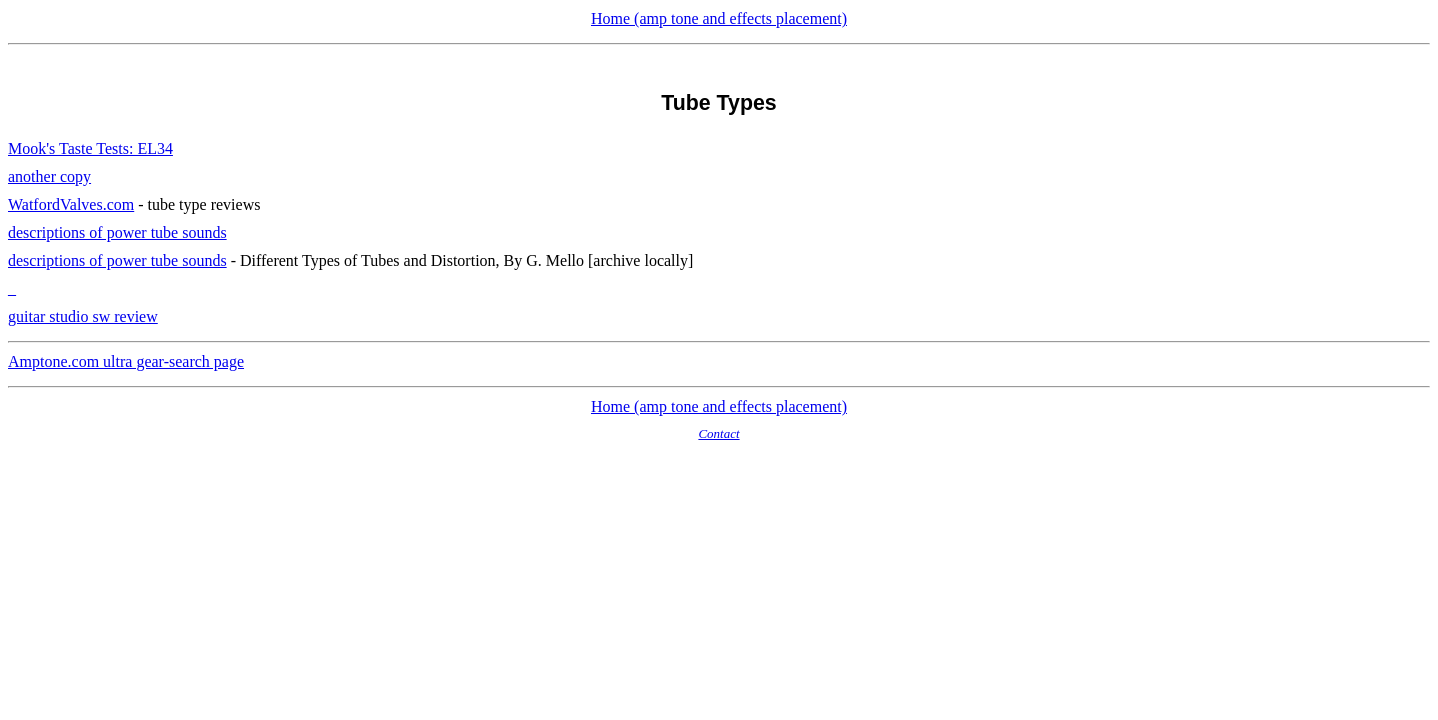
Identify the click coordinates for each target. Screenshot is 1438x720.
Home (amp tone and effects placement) (719, 18)
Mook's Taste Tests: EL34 (90, 148)
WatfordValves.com (71, 204)
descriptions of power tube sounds (117, 232)
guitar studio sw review (83, 316)
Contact (718, 433)
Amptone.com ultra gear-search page (126, 361)
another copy (49, 176)
